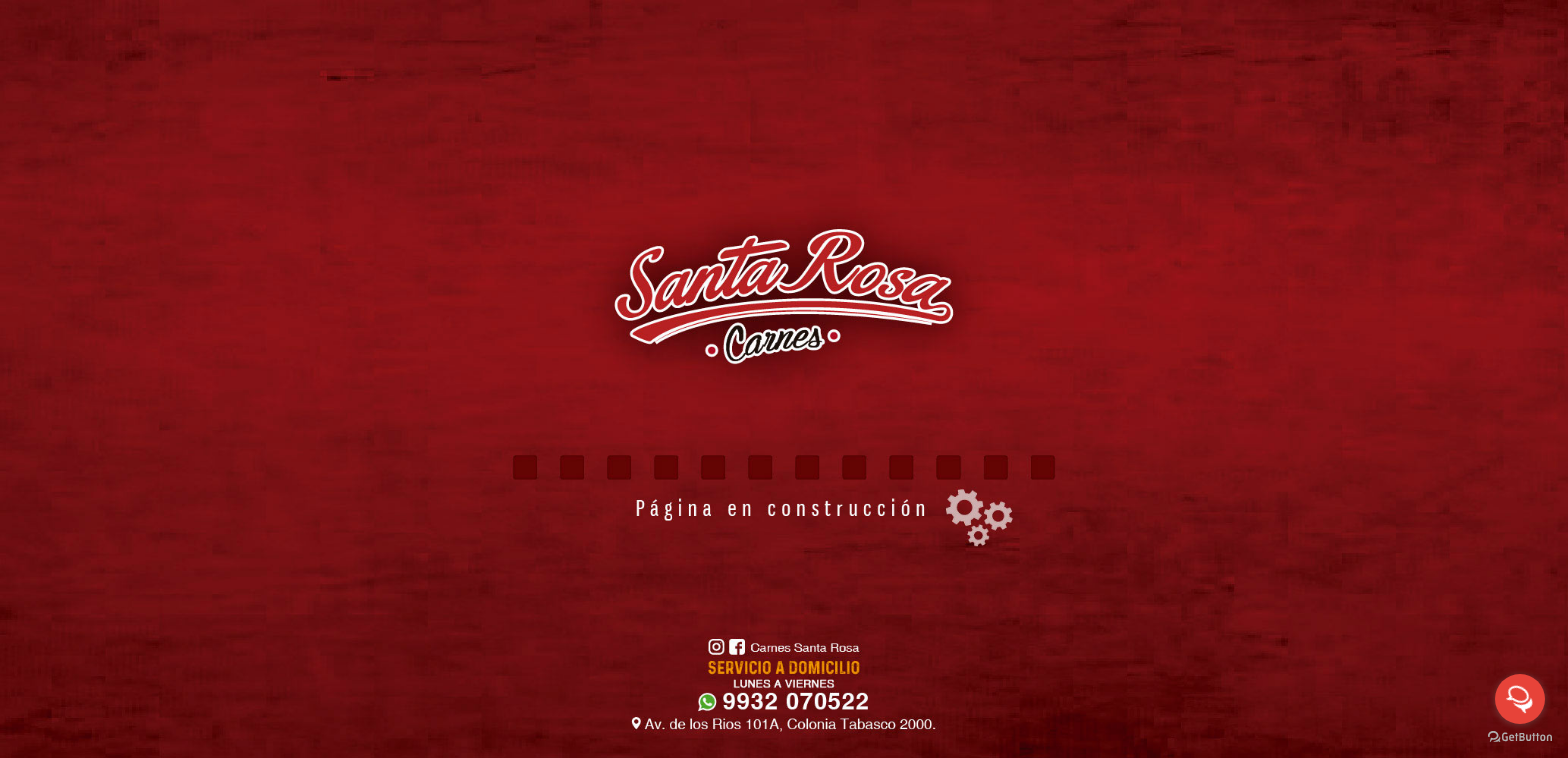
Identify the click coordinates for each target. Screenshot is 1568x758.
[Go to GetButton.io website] (1520, 737)
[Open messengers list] (1520, 699)
